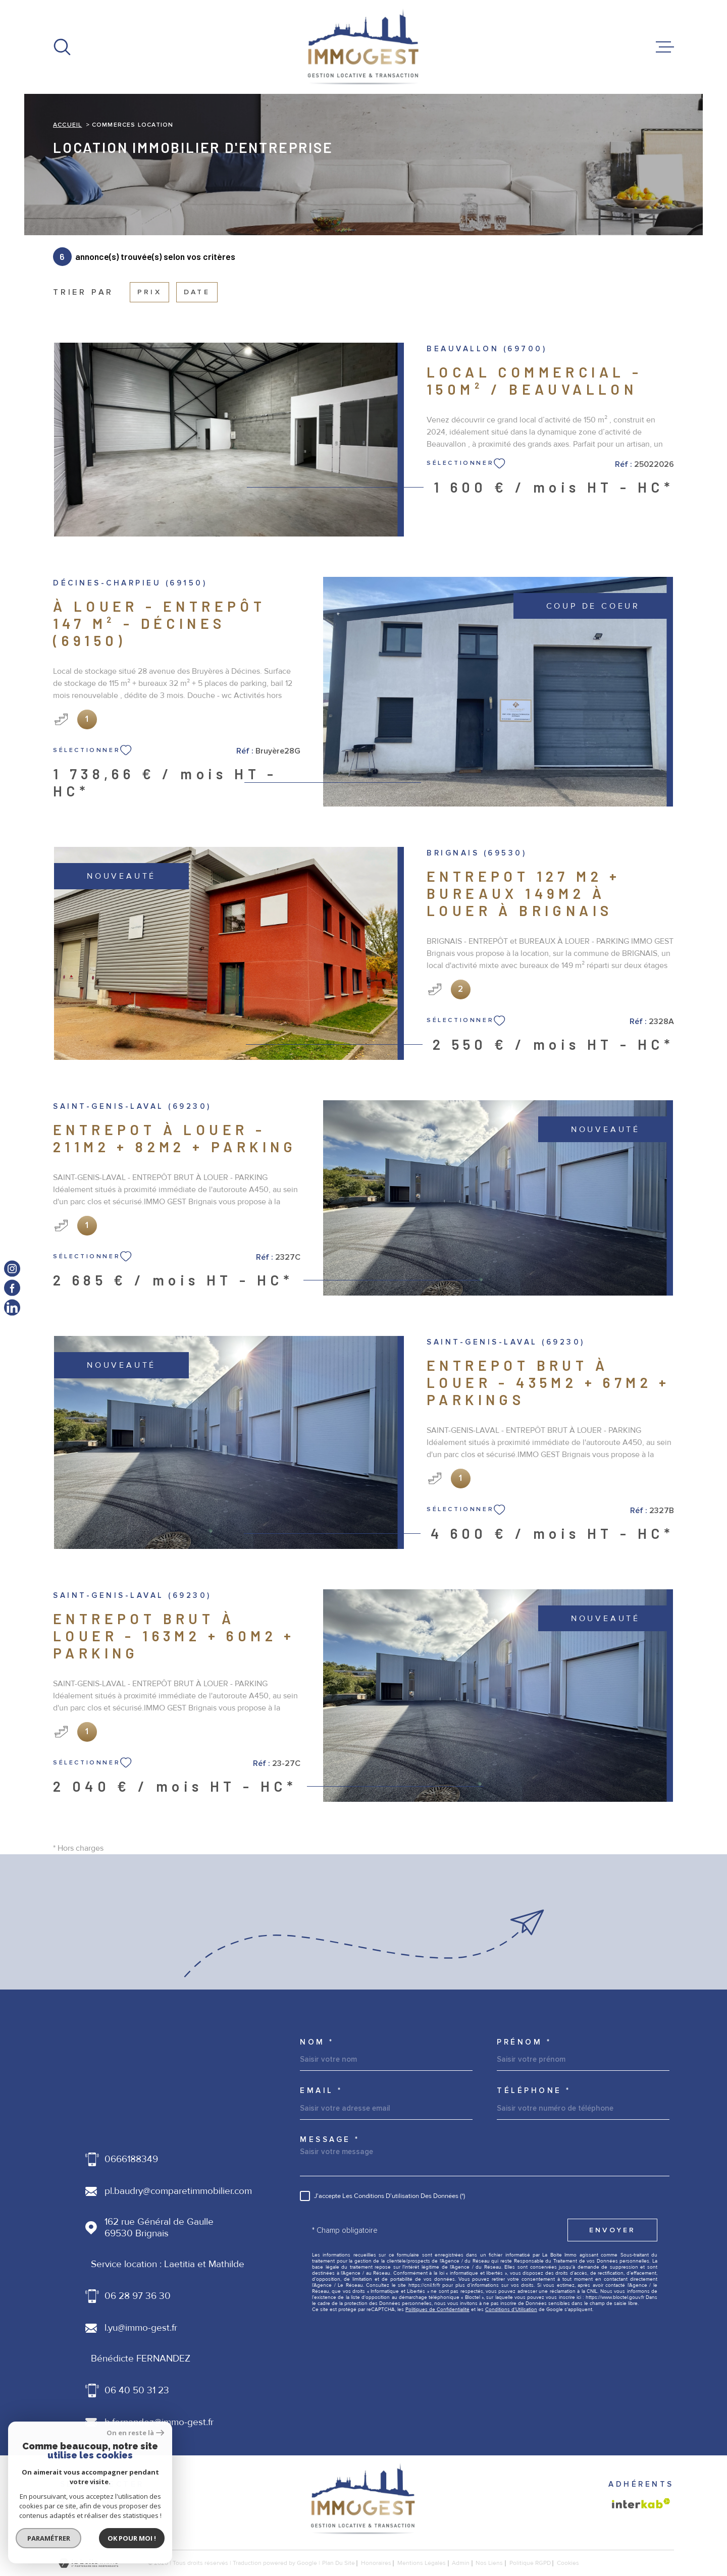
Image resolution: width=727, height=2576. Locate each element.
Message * (330, 2139)
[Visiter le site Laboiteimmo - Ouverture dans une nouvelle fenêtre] (88, 2563)
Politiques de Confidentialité (437, 2309)
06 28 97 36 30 (138, 2296)
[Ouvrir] (62, 47)
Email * (321, 2091)
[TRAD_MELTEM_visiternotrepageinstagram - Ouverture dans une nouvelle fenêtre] (12, 1269)
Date (197, 292)
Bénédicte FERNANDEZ (140, 2359)
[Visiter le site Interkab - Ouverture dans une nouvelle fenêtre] (641, 2503)
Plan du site (338, 2563)
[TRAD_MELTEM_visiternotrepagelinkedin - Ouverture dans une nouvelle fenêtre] (12, 1307)
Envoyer (612, 2230)
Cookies (568, 2563)
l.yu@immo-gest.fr (141, 2328)
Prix (149, 292)
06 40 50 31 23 (137, 2390)
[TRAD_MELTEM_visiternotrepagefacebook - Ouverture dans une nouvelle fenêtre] (12, 1288)
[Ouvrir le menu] (665, 47)
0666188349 (131, 2159)
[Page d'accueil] (363, 47)
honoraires (376, 2563)
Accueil (67, 125)
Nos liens (489, 2563)
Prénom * (524, 2042)
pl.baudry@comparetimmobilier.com (178, 2191)
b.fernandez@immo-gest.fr (159, 2422)
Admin (461, 2563)
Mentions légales (421, 2563)
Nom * (317, 2042)
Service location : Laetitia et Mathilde (167, 2264)
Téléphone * (534, 2091)
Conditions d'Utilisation (511, 2309)
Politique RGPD (530, 2563)
